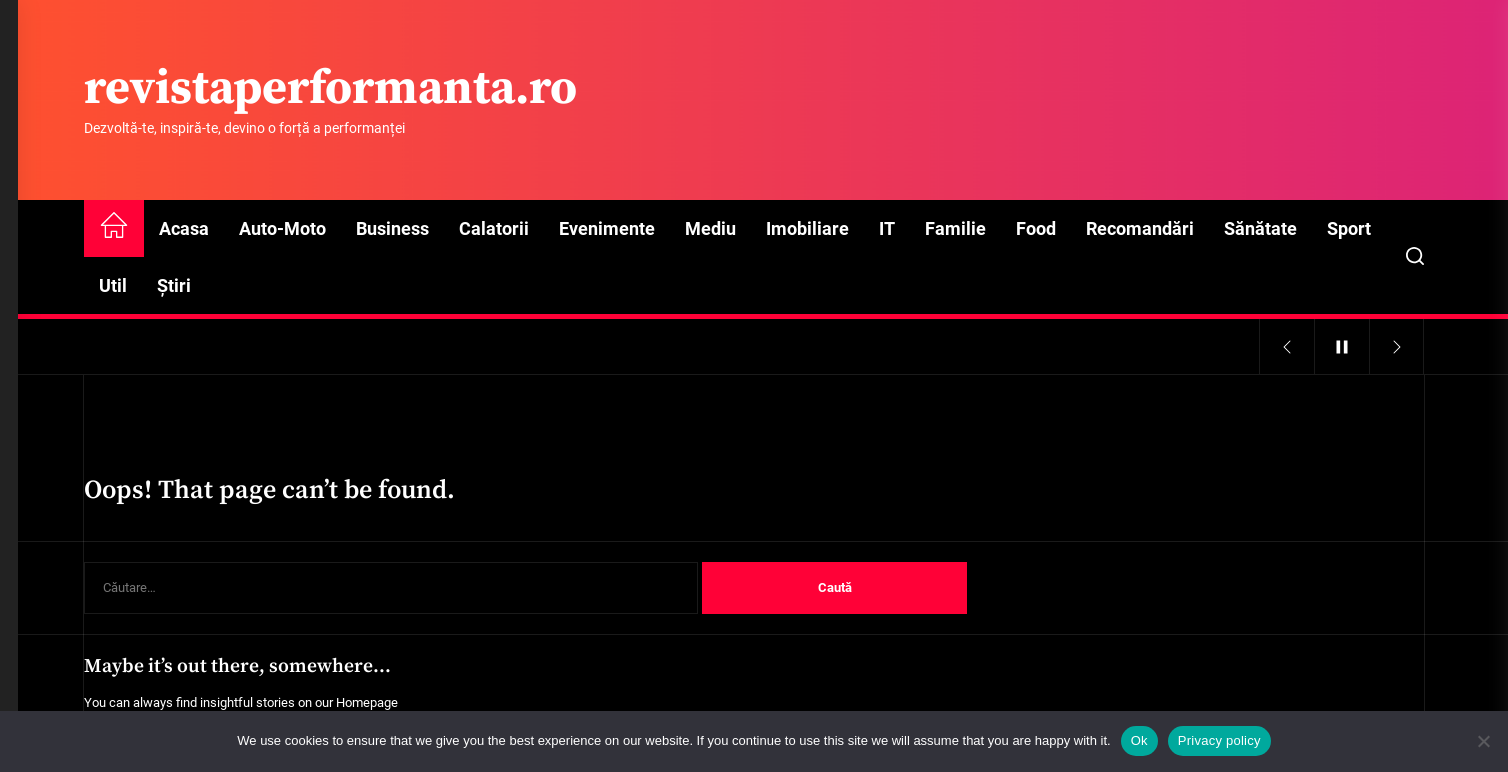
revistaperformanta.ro (330, 90)
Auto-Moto (282, 228)
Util (113, 285)
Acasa (184, 228)
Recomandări (1140, 228)
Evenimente (607, 228)
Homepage (367, 702)
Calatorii (494, 228)
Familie (955, 228)
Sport (1349, 228)
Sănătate (1260, 228)
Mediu (710, 228)
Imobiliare (807, 228)
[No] (1483, 741)
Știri (174, 285)
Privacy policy (1219, 740)
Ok (1139, 740)
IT (887, 228)
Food (1036, 228)
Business (392, 228)
